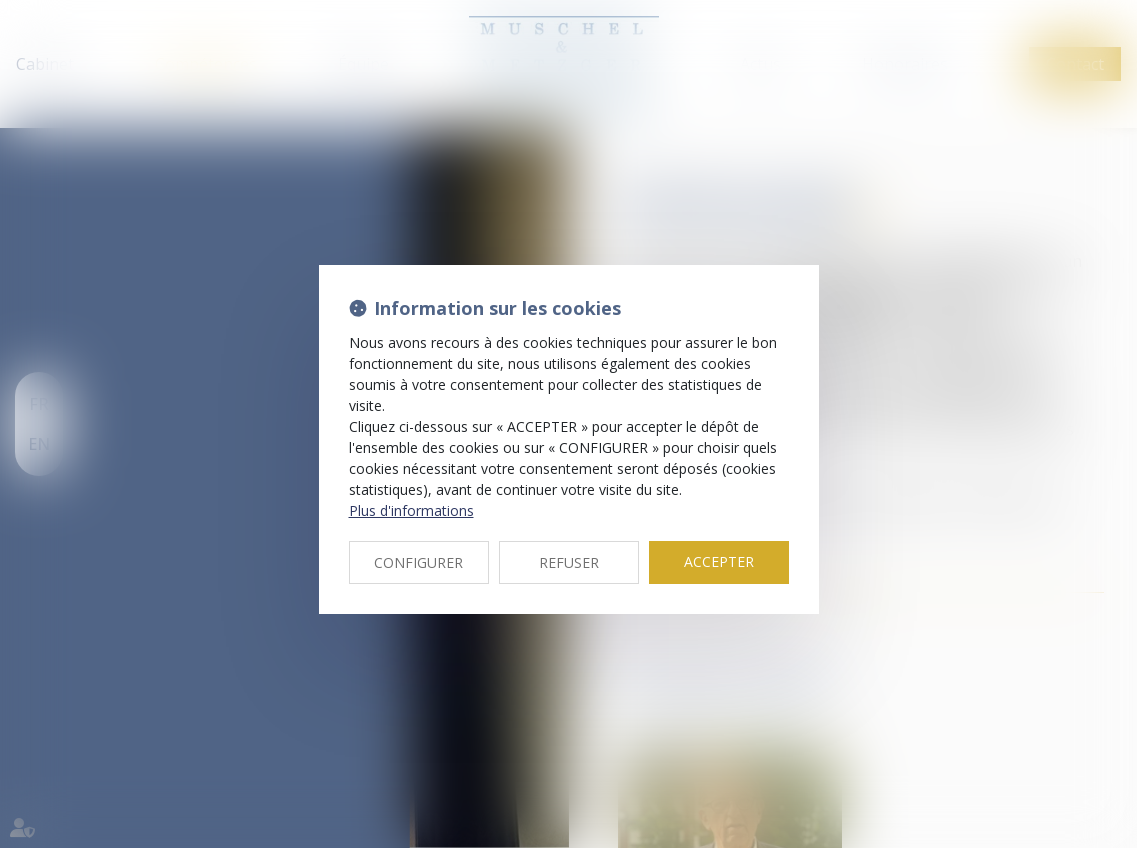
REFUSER (569, 562)
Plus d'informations (411, 510)
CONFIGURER (418, 562)
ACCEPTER (719, 561)
